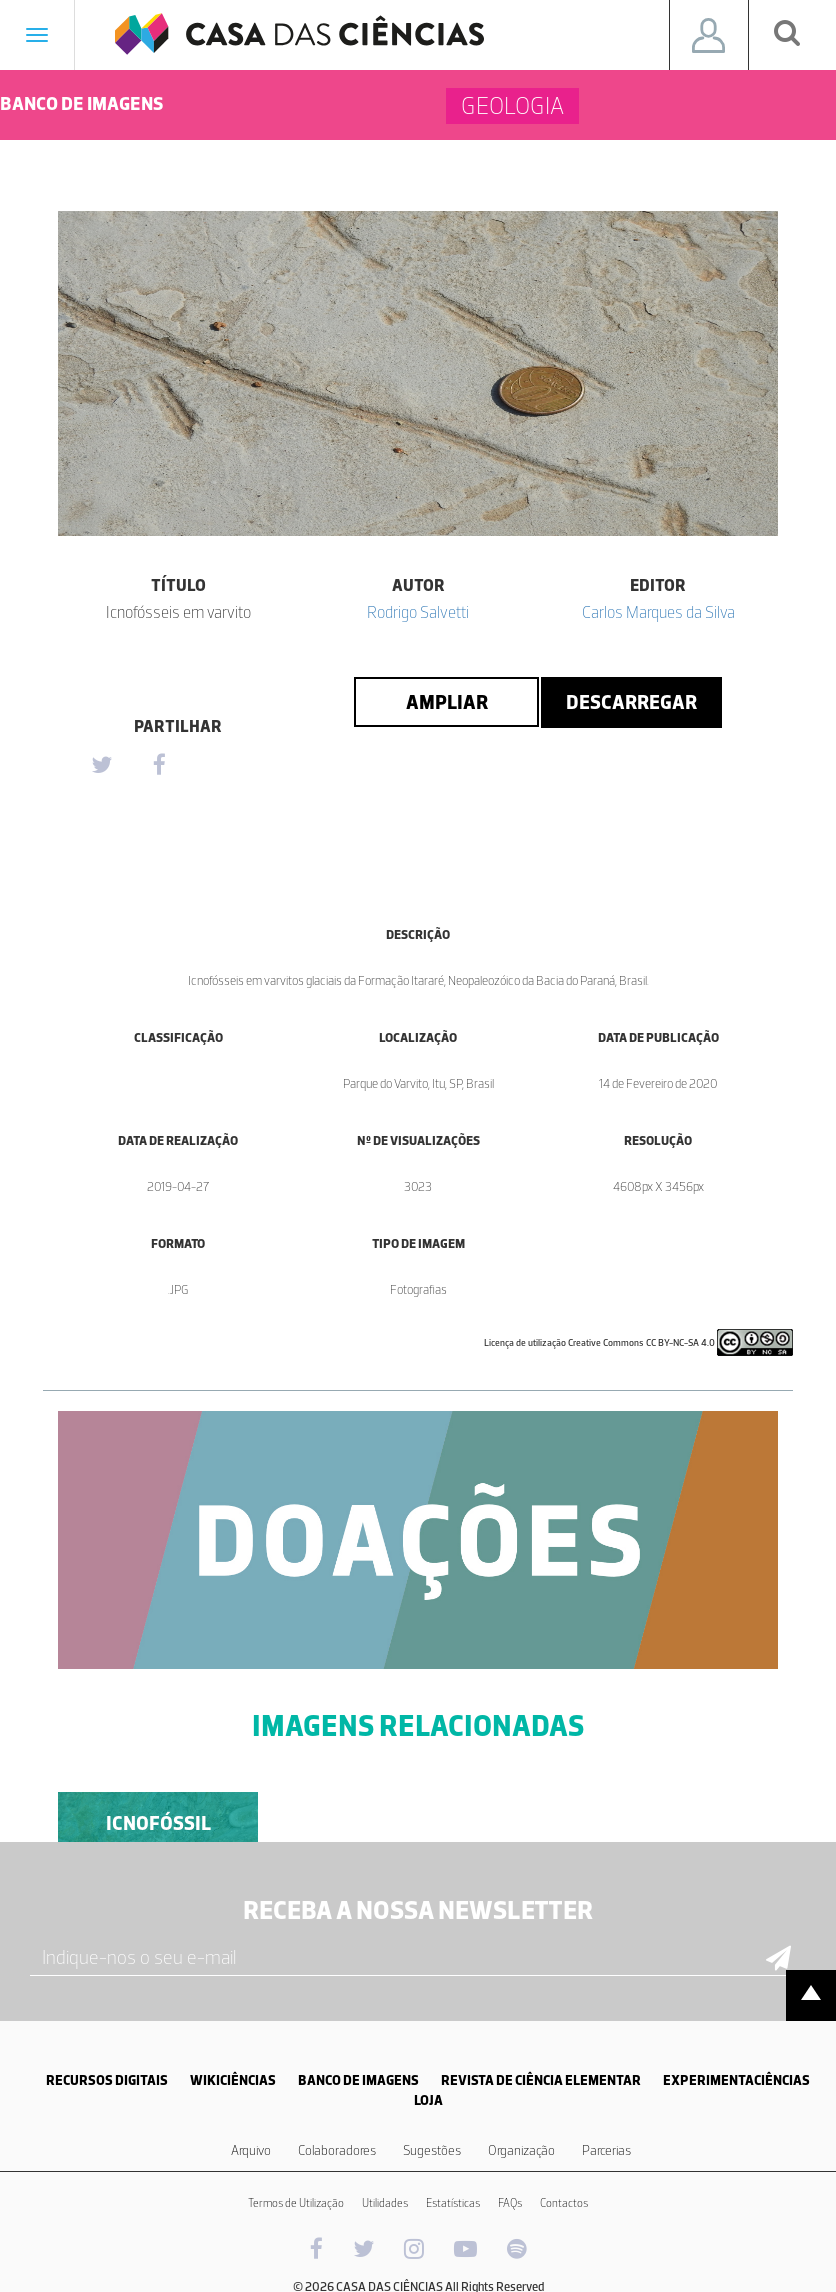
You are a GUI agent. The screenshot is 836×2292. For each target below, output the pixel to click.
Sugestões (432, 2150)
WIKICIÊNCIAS (233, 2080)
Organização (521, 2150)
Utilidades (385, 2203)
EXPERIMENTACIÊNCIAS (736, 2080)
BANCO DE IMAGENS (358, 2080)
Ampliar (447, 702)
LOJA (428, 2100)
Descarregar (631, 702)
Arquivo (251, 2150)
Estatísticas (453, 2203)
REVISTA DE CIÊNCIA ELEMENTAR (541, 2080)
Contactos (564, 2203)
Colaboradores (337, 2150)
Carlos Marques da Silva (658, 612)
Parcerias (606, 2150)
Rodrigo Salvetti (418, 612)
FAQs (510, 2203)
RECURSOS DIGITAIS (107, 2080)
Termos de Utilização (296, 2203)
